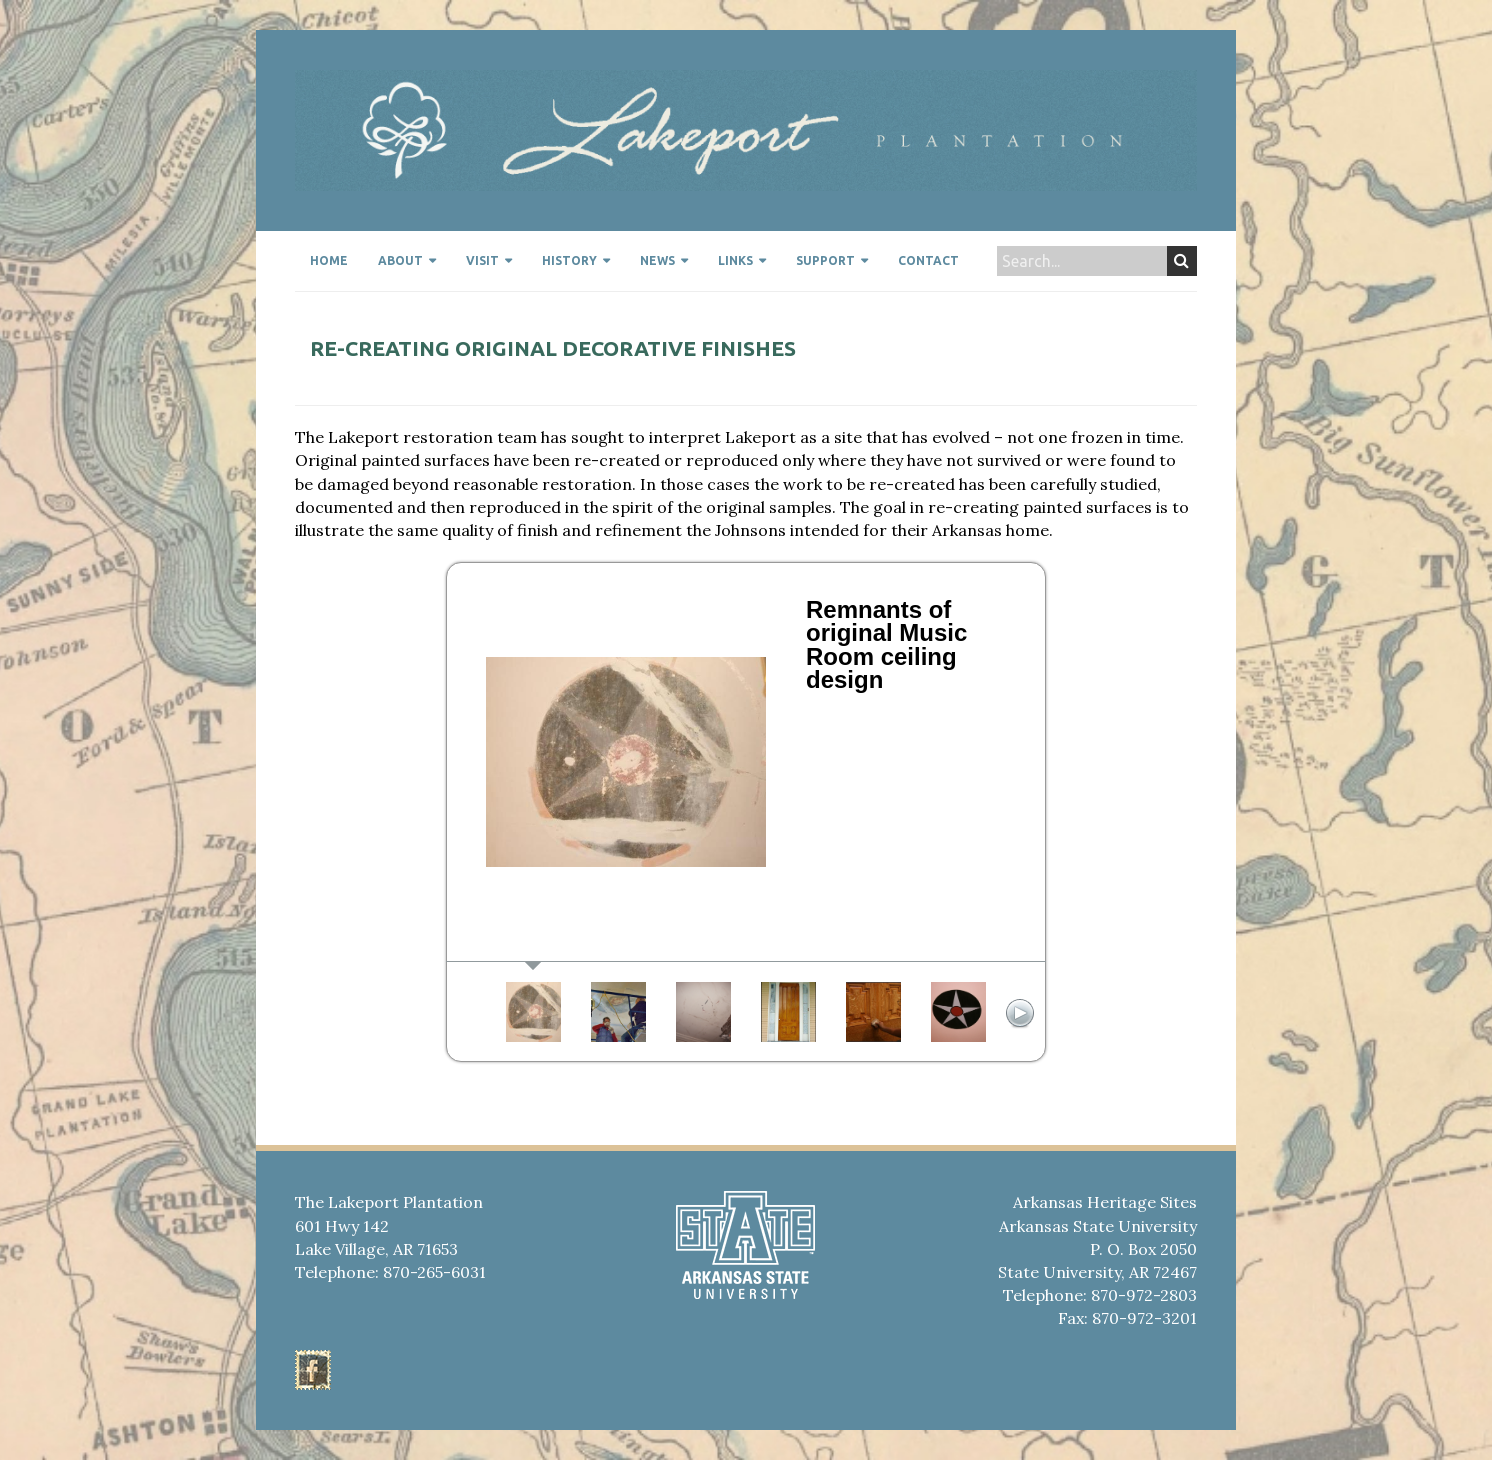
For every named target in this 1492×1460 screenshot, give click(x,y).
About (400, 260)
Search (1181, 261)
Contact (928, 260)
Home (329, 260)
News (657, 260)
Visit (482, 260)
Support (825, 260)
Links (735, 260)
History (569, 260)
